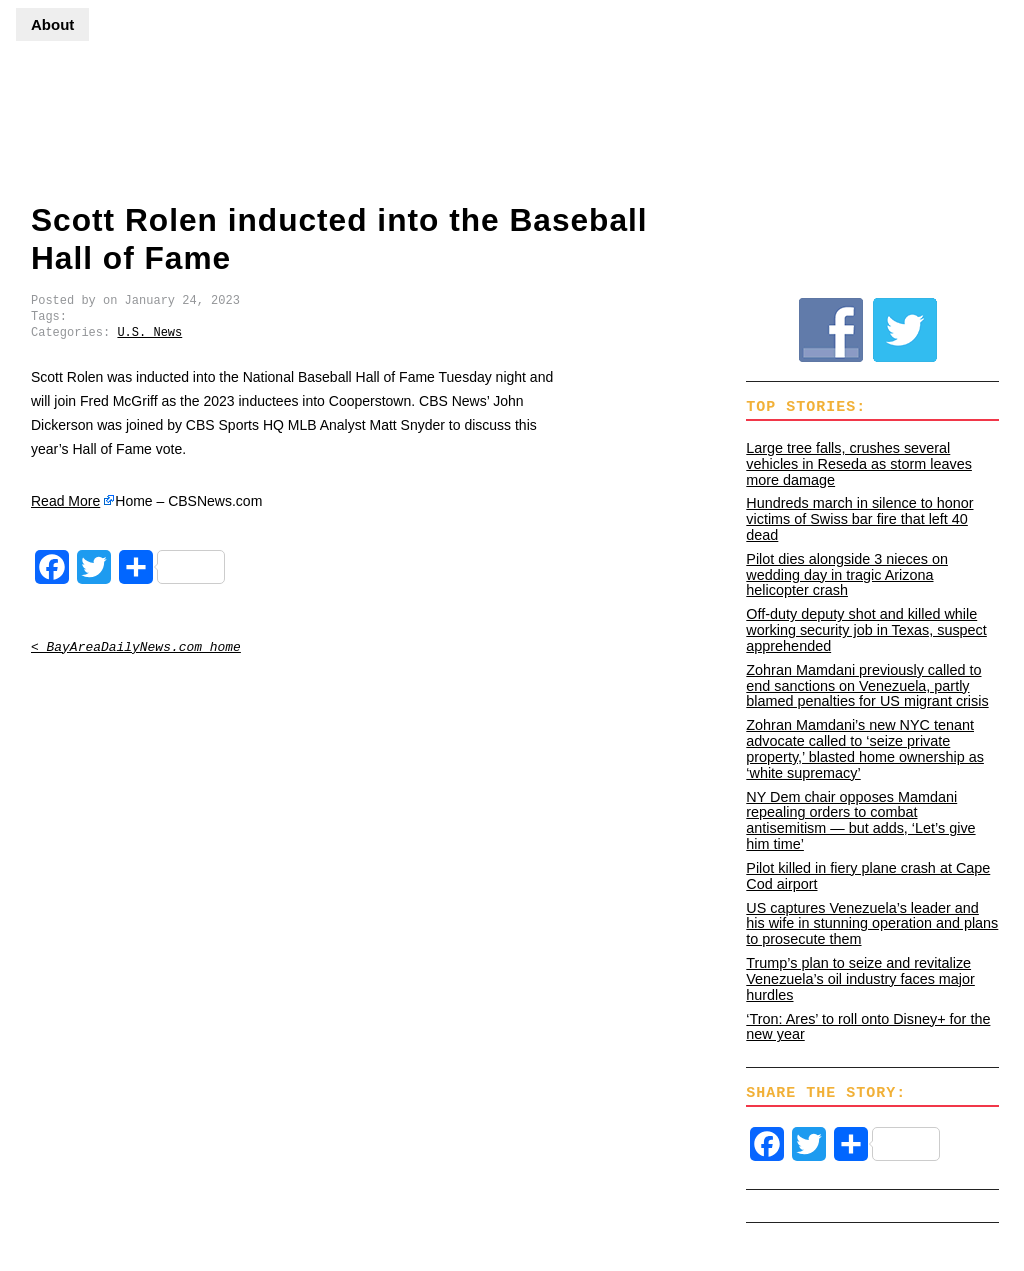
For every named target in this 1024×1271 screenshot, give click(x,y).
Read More (65, 501)
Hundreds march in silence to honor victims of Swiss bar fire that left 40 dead (859, 519)
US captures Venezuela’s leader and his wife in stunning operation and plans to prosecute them (872, 924)
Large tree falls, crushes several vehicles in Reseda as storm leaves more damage (859, 464)
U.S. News (149, 332)
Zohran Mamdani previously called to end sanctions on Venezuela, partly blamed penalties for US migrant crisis (867, 686)
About (52, 24)
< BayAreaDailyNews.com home (136, 647)
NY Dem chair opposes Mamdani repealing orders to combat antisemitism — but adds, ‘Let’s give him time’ (860, 820)
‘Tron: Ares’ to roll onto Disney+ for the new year (868, 1027)
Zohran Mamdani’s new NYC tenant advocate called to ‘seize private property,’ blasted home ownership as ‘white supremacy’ (865, 748)
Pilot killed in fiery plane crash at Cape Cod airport (868, 876)
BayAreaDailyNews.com (81, 124)
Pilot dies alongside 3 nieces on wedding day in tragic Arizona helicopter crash (847, 575)
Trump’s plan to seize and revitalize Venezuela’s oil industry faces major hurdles (860, 979)
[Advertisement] (622, 105)
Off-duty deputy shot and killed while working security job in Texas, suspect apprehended (866, 630)
